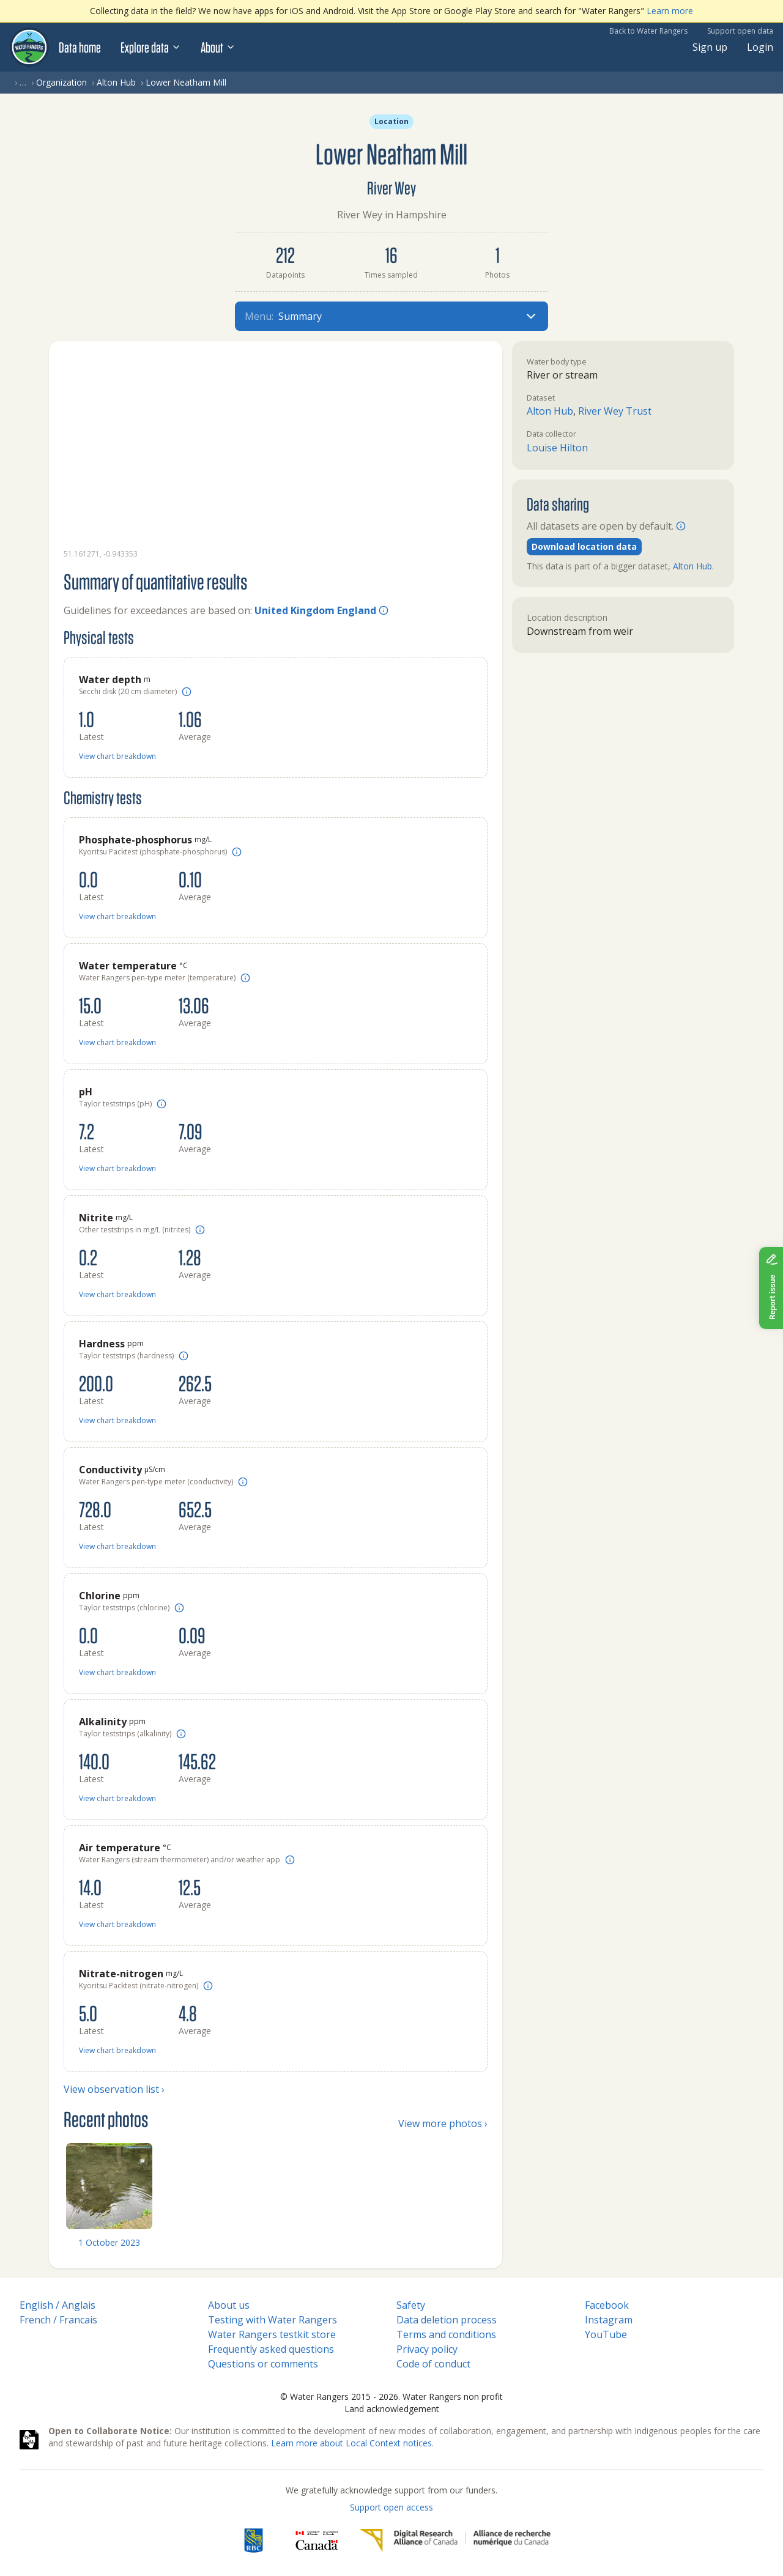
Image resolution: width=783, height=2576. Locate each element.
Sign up (709, 47)
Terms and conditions (446, 2334)
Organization (61, 82)
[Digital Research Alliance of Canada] (454, 2540)
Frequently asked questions (271, 2349)
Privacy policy (427, 2349)
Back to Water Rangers (648, 31)
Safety (410, 2305)
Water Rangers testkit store (272, 2334)
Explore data (151, 47)
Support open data (740, 31)
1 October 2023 (109, 2242)
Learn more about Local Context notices (351, 2443)
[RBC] (253, 2540)
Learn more (670, 11)
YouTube (606, 2334)
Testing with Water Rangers (272, 2319)
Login (760, 47)
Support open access (391, 2507)
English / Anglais (57, 2305)
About (218, 47)
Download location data (584, 546)
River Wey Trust (614, 411)
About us (229, 2305)
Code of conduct (433, 2364)
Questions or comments (263, 2364)
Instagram (609, 2319)
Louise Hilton (557, 447)
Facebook (607, 2305)
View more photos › (443, 2123)
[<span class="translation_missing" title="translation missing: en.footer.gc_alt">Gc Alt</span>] (317, 2540)
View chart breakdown (117, 756)
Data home (80, 47)
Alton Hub (116, 82)
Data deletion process (446, 2319)
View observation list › (114, 2089)
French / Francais (58, 2319)
